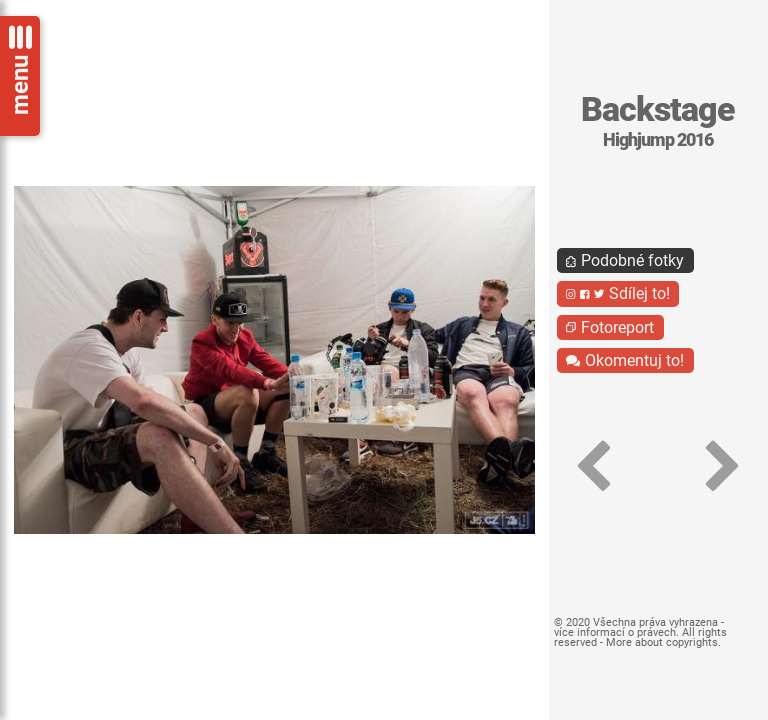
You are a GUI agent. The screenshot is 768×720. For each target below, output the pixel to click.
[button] (594, 466)
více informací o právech (615, 632)
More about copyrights (662, 642)
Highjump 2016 (658, 140)
